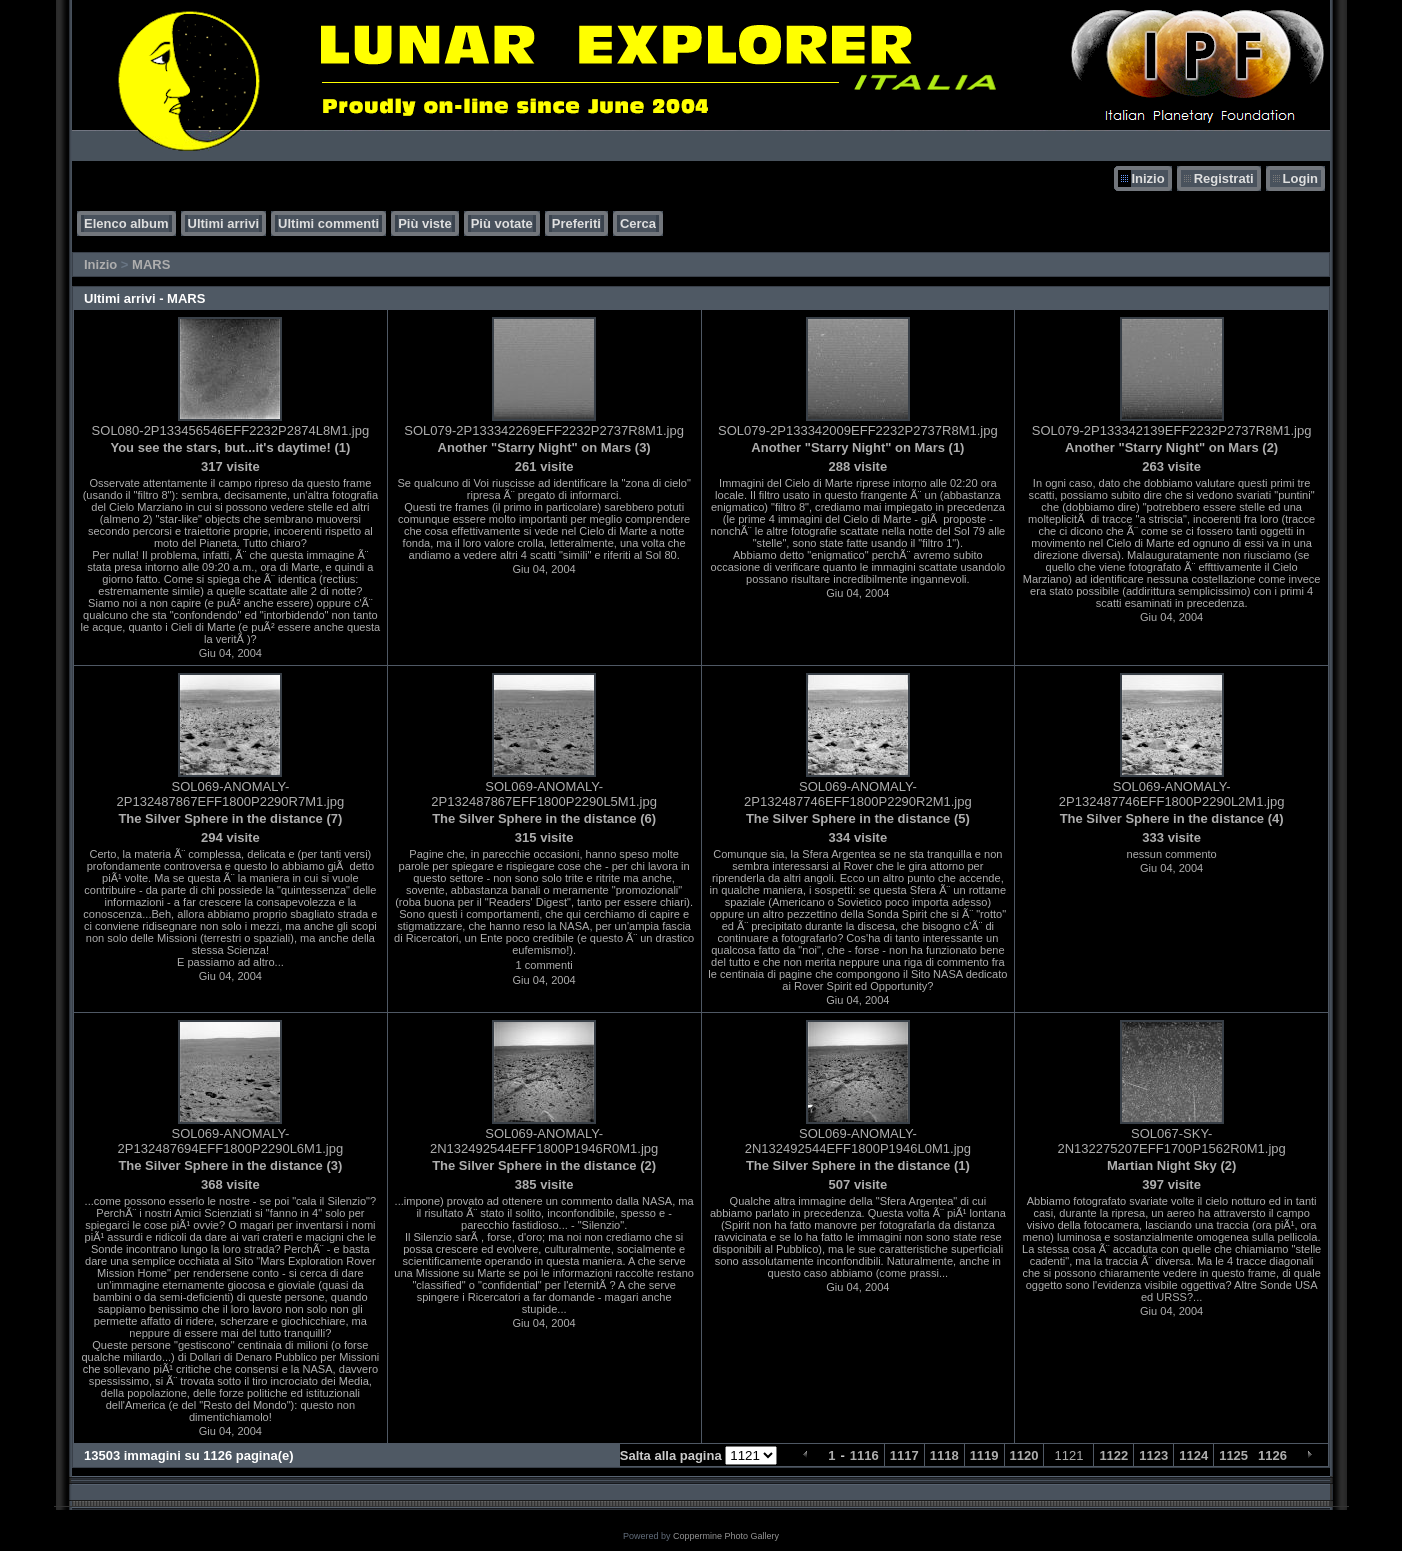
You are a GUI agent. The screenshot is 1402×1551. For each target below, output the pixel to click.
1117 (904, 1455)
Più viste (424, 223)
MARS (151, 264)
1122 (1113, 1455)
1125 (1233, 1455)
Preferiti (576, 223)
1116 (864, 1455)
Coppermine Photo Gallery (726, 1536)
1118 (944, 1455)
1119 (984, 1455)
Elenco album (126, 223)
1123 (1153, 1455)
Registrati (1224, 178)
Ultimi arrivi (224, 223)
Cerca (638, 223)
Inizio (1147, 178)
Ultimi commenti (328, 223)
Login (1300, 178)
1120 (1024, 1455)
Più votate (502, 223)
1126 (1272, 1455)
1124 (1193, 1455)
